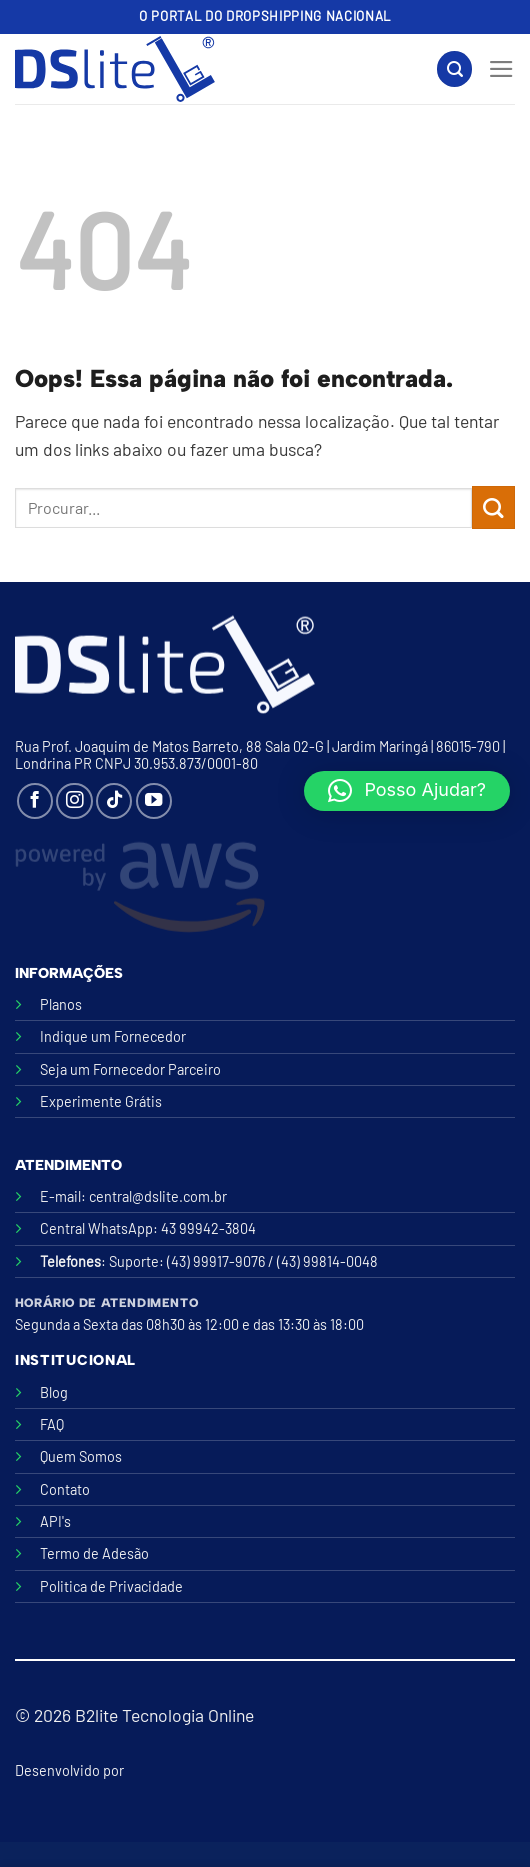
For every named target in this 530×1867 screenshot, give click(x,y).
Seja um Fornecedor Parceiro (130, 1069)
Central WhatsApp (96, 1228)
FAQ (52, 1424)
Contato (65, 1489)
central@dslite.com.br (158, 1196)
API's (55, 1521)
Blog (54, 1392)
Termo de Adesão (94, 1553)
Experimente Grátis (101, 1101)
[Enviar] (493, 507)
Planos (61, 1004)
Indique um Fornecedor (113, 1036)
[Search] (454, 69)
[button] (407, 791)
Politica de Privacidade (111, 1586)
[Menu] (501, 69)
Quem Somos (81, 1456)
